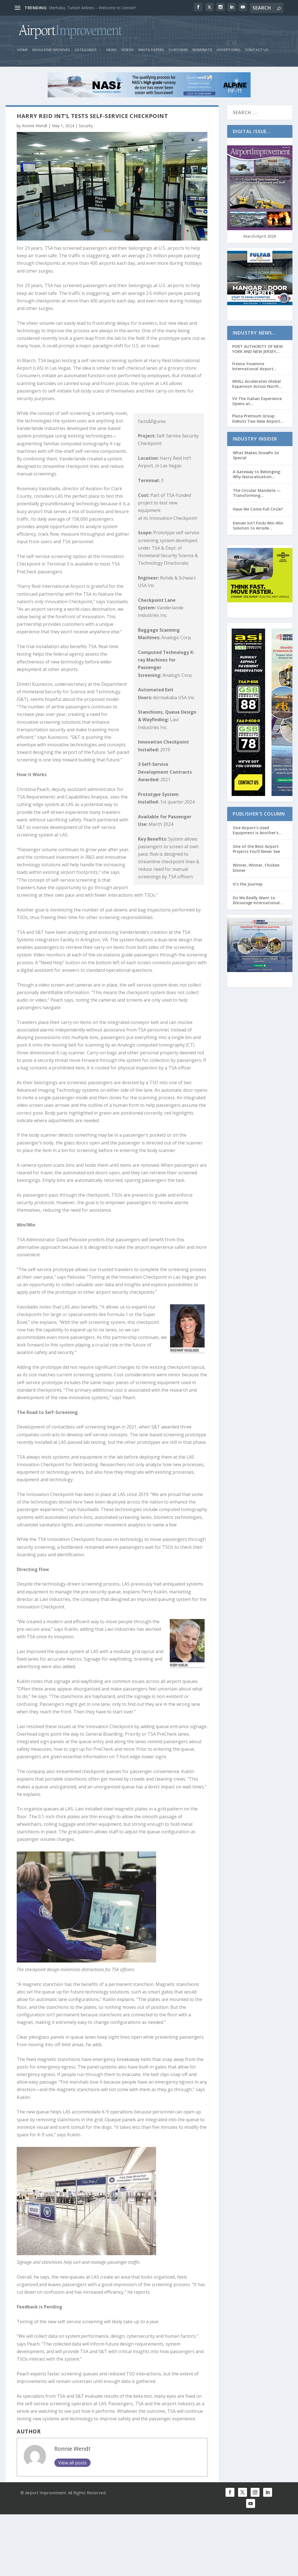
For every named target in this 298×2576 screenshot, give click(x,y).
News (111, 52)
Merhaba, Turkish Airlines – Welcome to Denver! (92, 7)
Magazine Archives (51, 52)
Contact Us (256, 52)
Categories (85, 52)
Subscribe (178, 52)
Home (22, 52)
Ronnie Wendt (34, 128)
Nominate (202, 52)
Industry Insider (255, 441)
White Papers (151, 52)
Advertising (229, 52)
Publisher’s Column (259, 816)
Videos (127, 52)
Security (86, 128)
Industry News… (255, 335)
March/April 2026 (259, 238)
